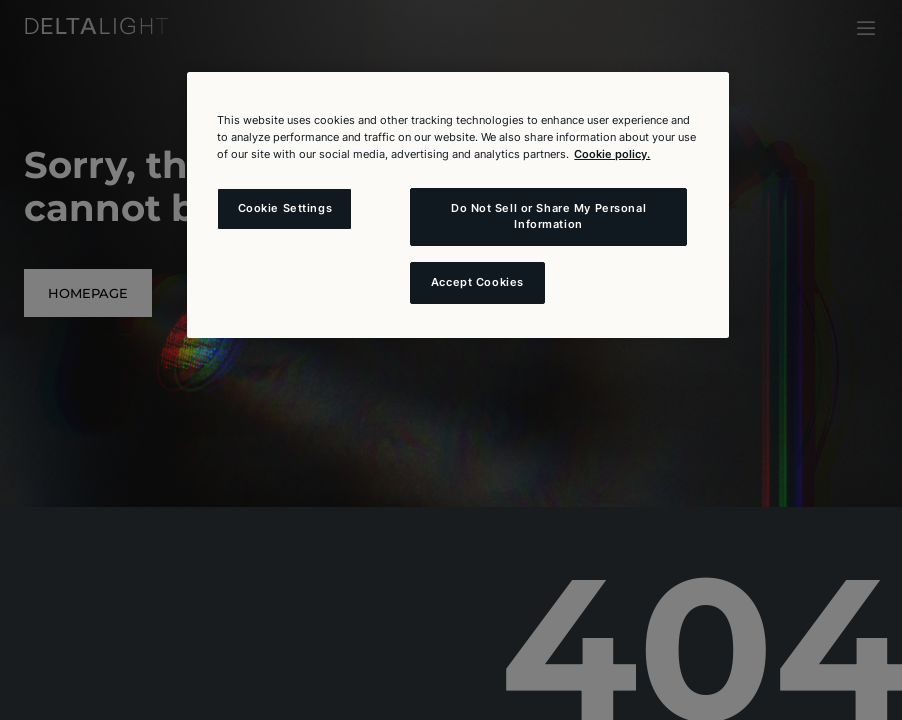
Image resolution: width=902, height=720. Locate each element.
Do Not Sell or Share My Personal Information (548, 216)
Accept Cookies (477, 282)
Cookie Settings (285, 208)
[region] (457, 205)
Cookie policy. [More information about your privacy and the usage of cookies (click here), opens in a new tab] (612, 154)
